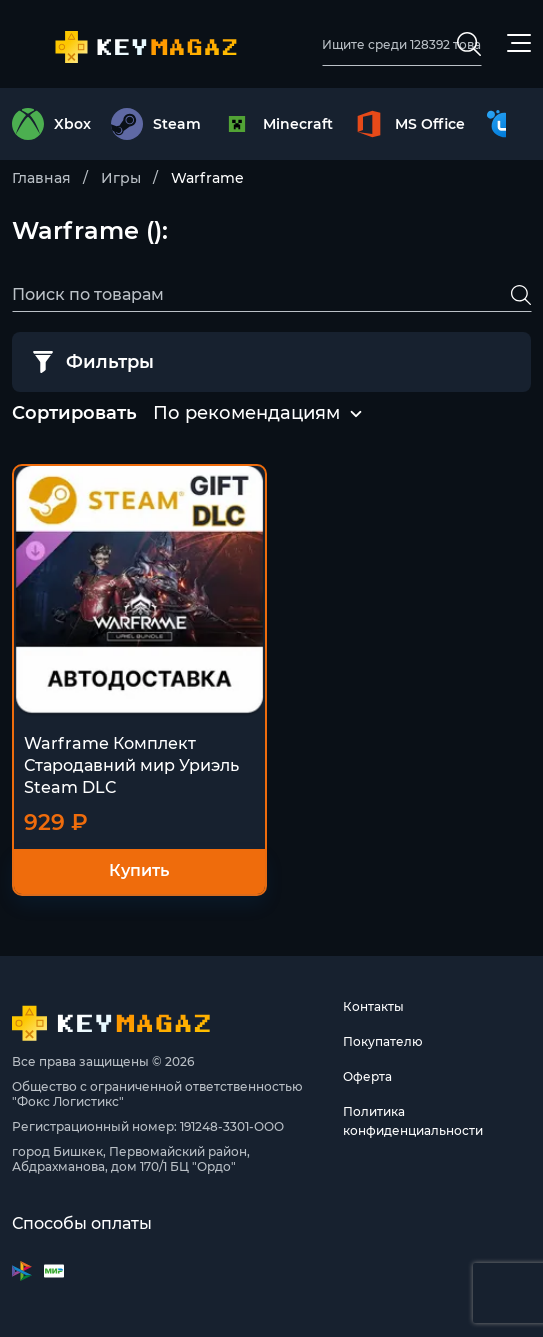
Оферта (367, 1076)
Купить (139, 870)
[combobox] (246, 414)
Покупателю (383, 1041)
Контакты (373, 1006)
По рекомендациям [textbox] (246, 413)
